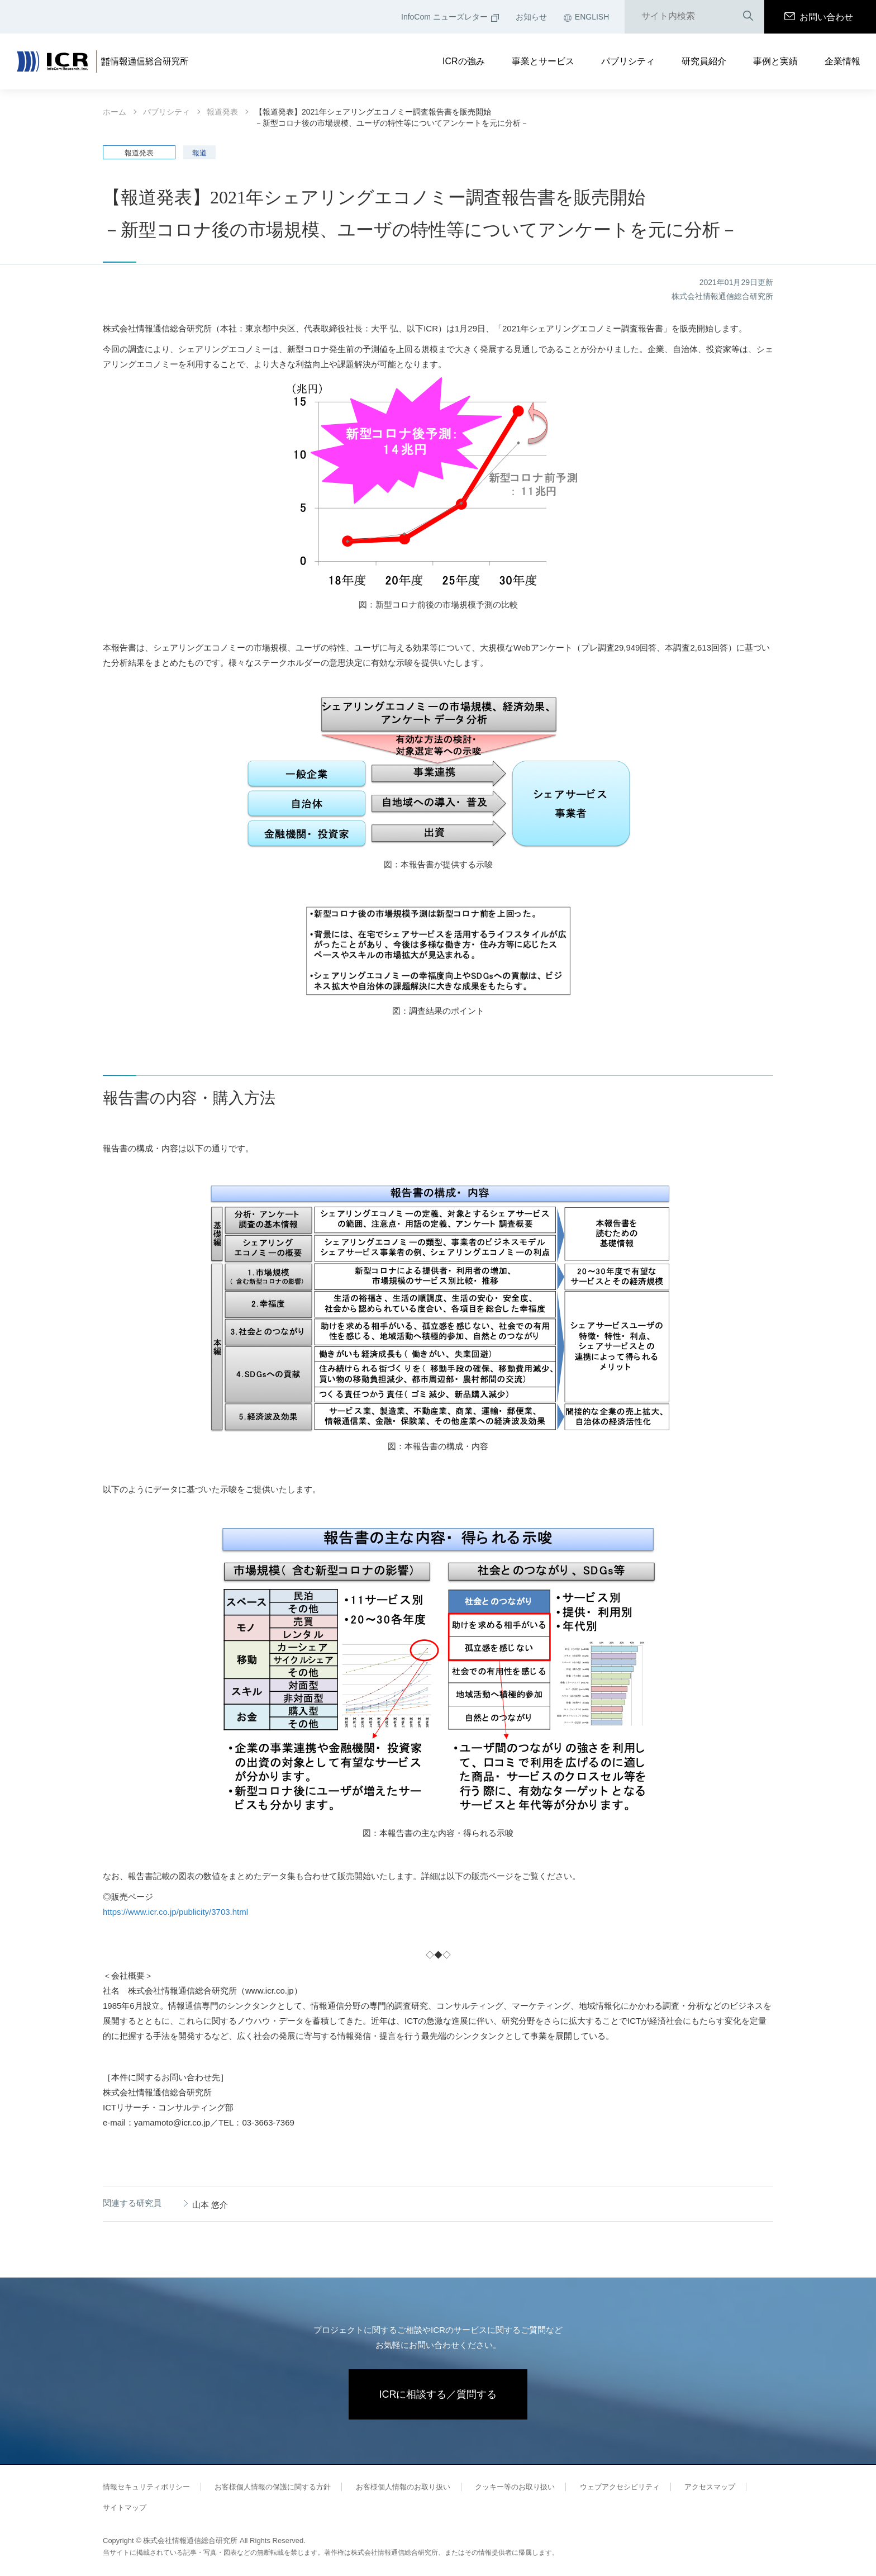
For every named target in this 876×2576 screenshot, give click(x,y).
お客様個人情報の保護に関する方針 (273, 2487)
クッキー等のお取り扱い (515, 2487)
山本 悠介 (210, 2204)
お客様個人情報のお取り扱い (403, 2487)
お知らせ (531, 16)
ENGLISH (586, 16)
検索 (748, 16)
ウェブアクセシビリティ (620, 2487)
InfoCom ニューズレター (450, 16)
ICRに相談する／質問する (438, 2394)
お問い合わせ (818, 17)
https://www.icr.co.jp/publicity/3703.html (175, 1911)
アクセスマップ (709, 2487)
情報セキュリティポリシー (146, 2487)
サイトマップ (124, 2507)
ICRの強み (463, 61)
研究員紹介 (704, 61)
